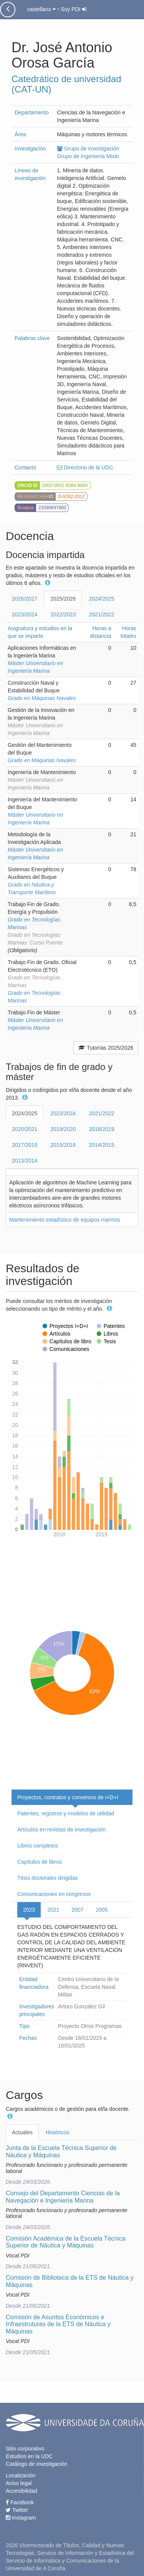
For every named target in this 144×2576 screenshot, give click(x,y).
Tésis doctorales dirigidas (47, 1878)
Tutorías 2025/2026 (105, 1048)
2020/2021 (24, 1129)
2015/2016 (63, 1145)
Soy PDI (73, 9)
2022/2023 (63, 614)
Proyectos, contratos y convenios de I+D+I (67, 1797)
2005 (102, 1910)
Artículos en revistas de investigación (61, 1829)
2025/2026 (63, 599)
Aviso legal (18, 2483)
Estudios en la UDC (29, 2456)
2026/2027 (24, 599)
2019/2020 (63, 1129)
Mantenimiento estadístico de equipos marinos (64, 1220)
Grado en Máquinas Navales (42, 698)
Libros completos (37, 1846)
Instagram (21, 2518)
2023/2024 (24, 614)
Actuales (22, 2132)
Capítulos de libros (39, 1862)
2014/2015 (101, 1145)
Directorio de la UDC (85, 467)
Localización (20, 2475)
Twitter (17, 2510)
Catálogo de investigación (36, 2464)
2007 (77, 1910)
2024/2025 (101, 599)
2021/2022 (101, 614)
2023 (29, 1910)
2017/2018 (24, 1145)
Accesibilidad (21, 2491)
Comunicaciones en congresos (54, 1894)
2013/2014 (24, 1161)
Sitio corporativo (25, 2449)
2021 (53, 1910)
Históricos (57, 2132)
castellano (41, 9)
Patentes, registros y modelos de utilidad (65, 1813)
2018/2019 (101, 1129)
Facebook (20, 2502)
